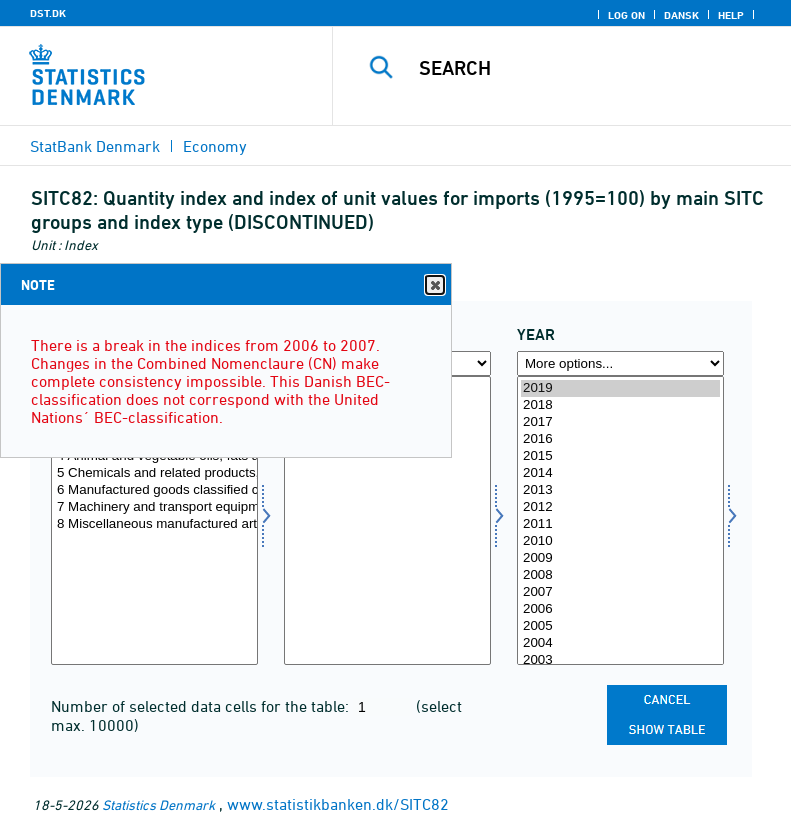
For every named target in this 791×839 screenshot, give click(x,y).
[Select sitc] (154, 520)
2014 (620, 473)
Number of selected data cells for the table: (202, 706)
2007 (620, 592)
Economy (215, 146)
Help (731, 15)
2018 (620, 405)
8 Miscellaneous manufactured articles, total (154, 524)
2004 (620, 643)
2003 (620, 660)
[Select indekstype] (387, 520)
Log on (626, 15)
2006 (620, 609)
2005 (620, 626)
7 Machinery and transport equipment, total (154, 507)
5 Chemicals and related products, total (154, 473)
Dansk (681, 15)
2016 (620, 439)
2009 (620, 558)
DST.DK (48, 13)
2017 (620, 422)
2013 (620, 490)
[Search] (592, 68)
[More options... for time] (620, 363)
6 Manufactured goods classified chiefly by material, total (154, 490)
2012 (620, 507)
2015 (620, 456)
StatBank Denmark (95, 146)
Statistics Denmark (158, 804)
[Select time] (620, 520)
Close (434, 285)
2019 (620, 388)
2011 (620, 524)
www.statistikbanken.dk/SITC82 (338, 804)
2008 (620, 575)
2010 (620, 541)
